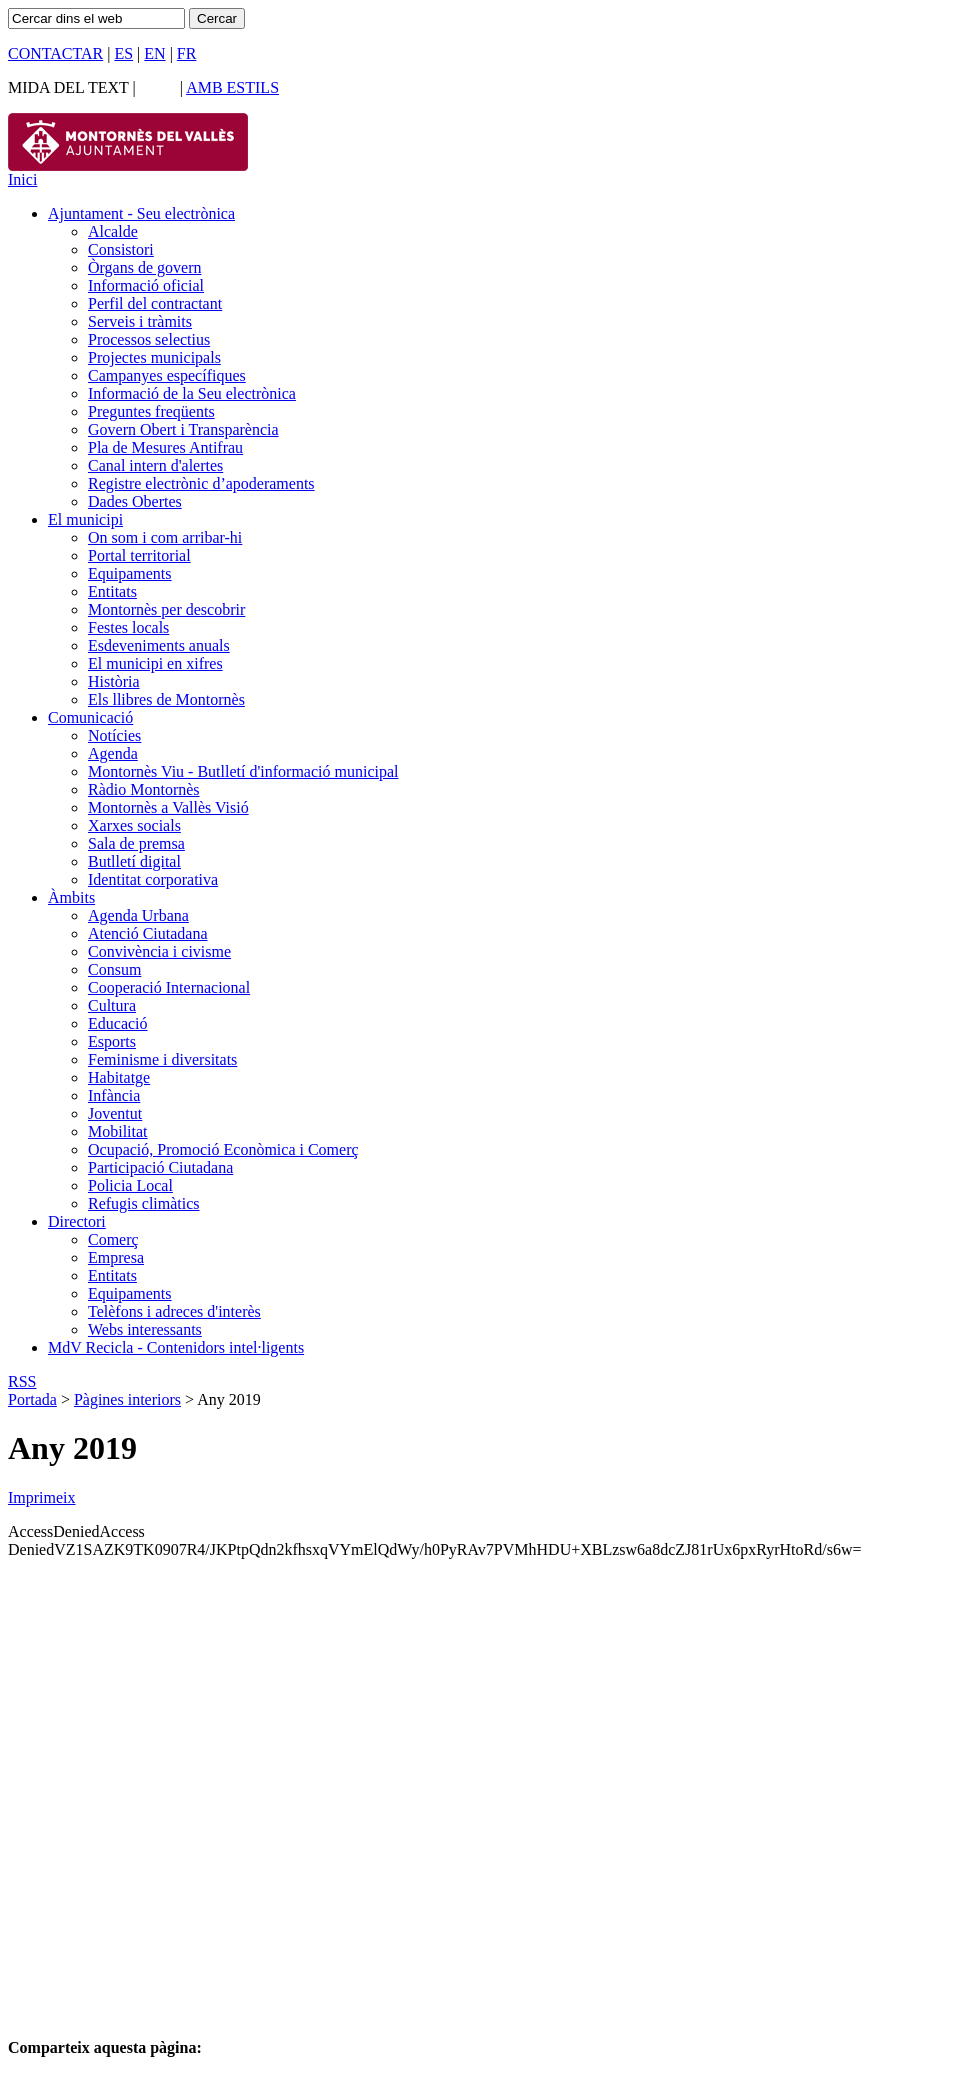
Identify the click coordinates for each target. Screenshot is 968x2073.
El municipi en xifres (155, 663)
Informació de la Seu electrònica (192, 393)
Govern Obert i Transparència (183, 429)
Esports (112, 1041)
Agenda (113, 753)
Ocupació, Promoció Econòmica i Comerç (223, 1149)
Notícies (114, 735)
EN (154, 53)
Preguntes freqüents (151, 411)
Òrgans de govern (144, 267)
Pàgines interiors (127, 1399)
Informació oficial (146, 285)
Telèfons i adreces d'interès (174, 1311)
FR (187, 53)
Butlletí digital (134, 861)
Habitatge (119, 1077)
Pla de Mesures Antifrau (165, 447)
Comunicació (90, 717)
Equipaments (130, 573)
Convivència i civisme (159, 951)
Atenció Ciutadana (148, 933)
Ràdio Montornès (144, 789)
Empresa (116, 1257)
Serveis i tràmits (140, 321)
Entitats (112, 591)
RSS (22, 1381)
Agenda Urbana (138, 915)
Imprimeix (42, 1497)
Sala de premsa (136, 843)
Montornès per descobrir (166, 609)
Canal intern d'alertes (155, 465)
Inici (22, 179)
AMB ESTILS (232, 87)
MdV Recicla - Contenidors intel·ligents (176, 1347)
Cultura (112, 1005)
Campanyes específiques (167, 375)
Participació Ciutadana (160, 1167)
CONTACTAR (55, 53)
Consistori (121, 249)
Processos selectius (149, 339)
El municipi (85, 519)
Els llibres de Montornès (166, 699)
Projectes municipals (154, 357)
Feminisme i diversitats (162, 1059)
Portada (32, 1399)
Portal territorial (139, 555)
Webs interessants (145, 1329)
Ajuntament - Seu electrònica (141, 213)
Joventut (115, 1113)
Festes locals (128, 627)
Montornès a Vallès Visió (168, 807)
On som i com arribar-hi (165, 537)
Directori (77, 1221)
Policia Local (130, 1185)
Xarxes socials (134, 825)
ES (123, 53)
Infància (114, 1095)
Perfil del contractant (155, 303)
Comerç (113, 1239)
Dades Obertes (135, 501)
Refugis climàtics (144, 1203)
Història (114, 681)
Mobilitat (118, 1131)
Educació (118, 1023)
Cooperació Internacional (169, 987)
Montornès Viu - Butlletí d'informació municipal (243, 771)
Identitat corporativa (153, 879)
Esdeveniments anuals (159, 645)
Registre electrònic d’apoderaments (201, 483)
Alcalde (113, 231)
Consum (114, 969)
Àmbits (71, 897)
